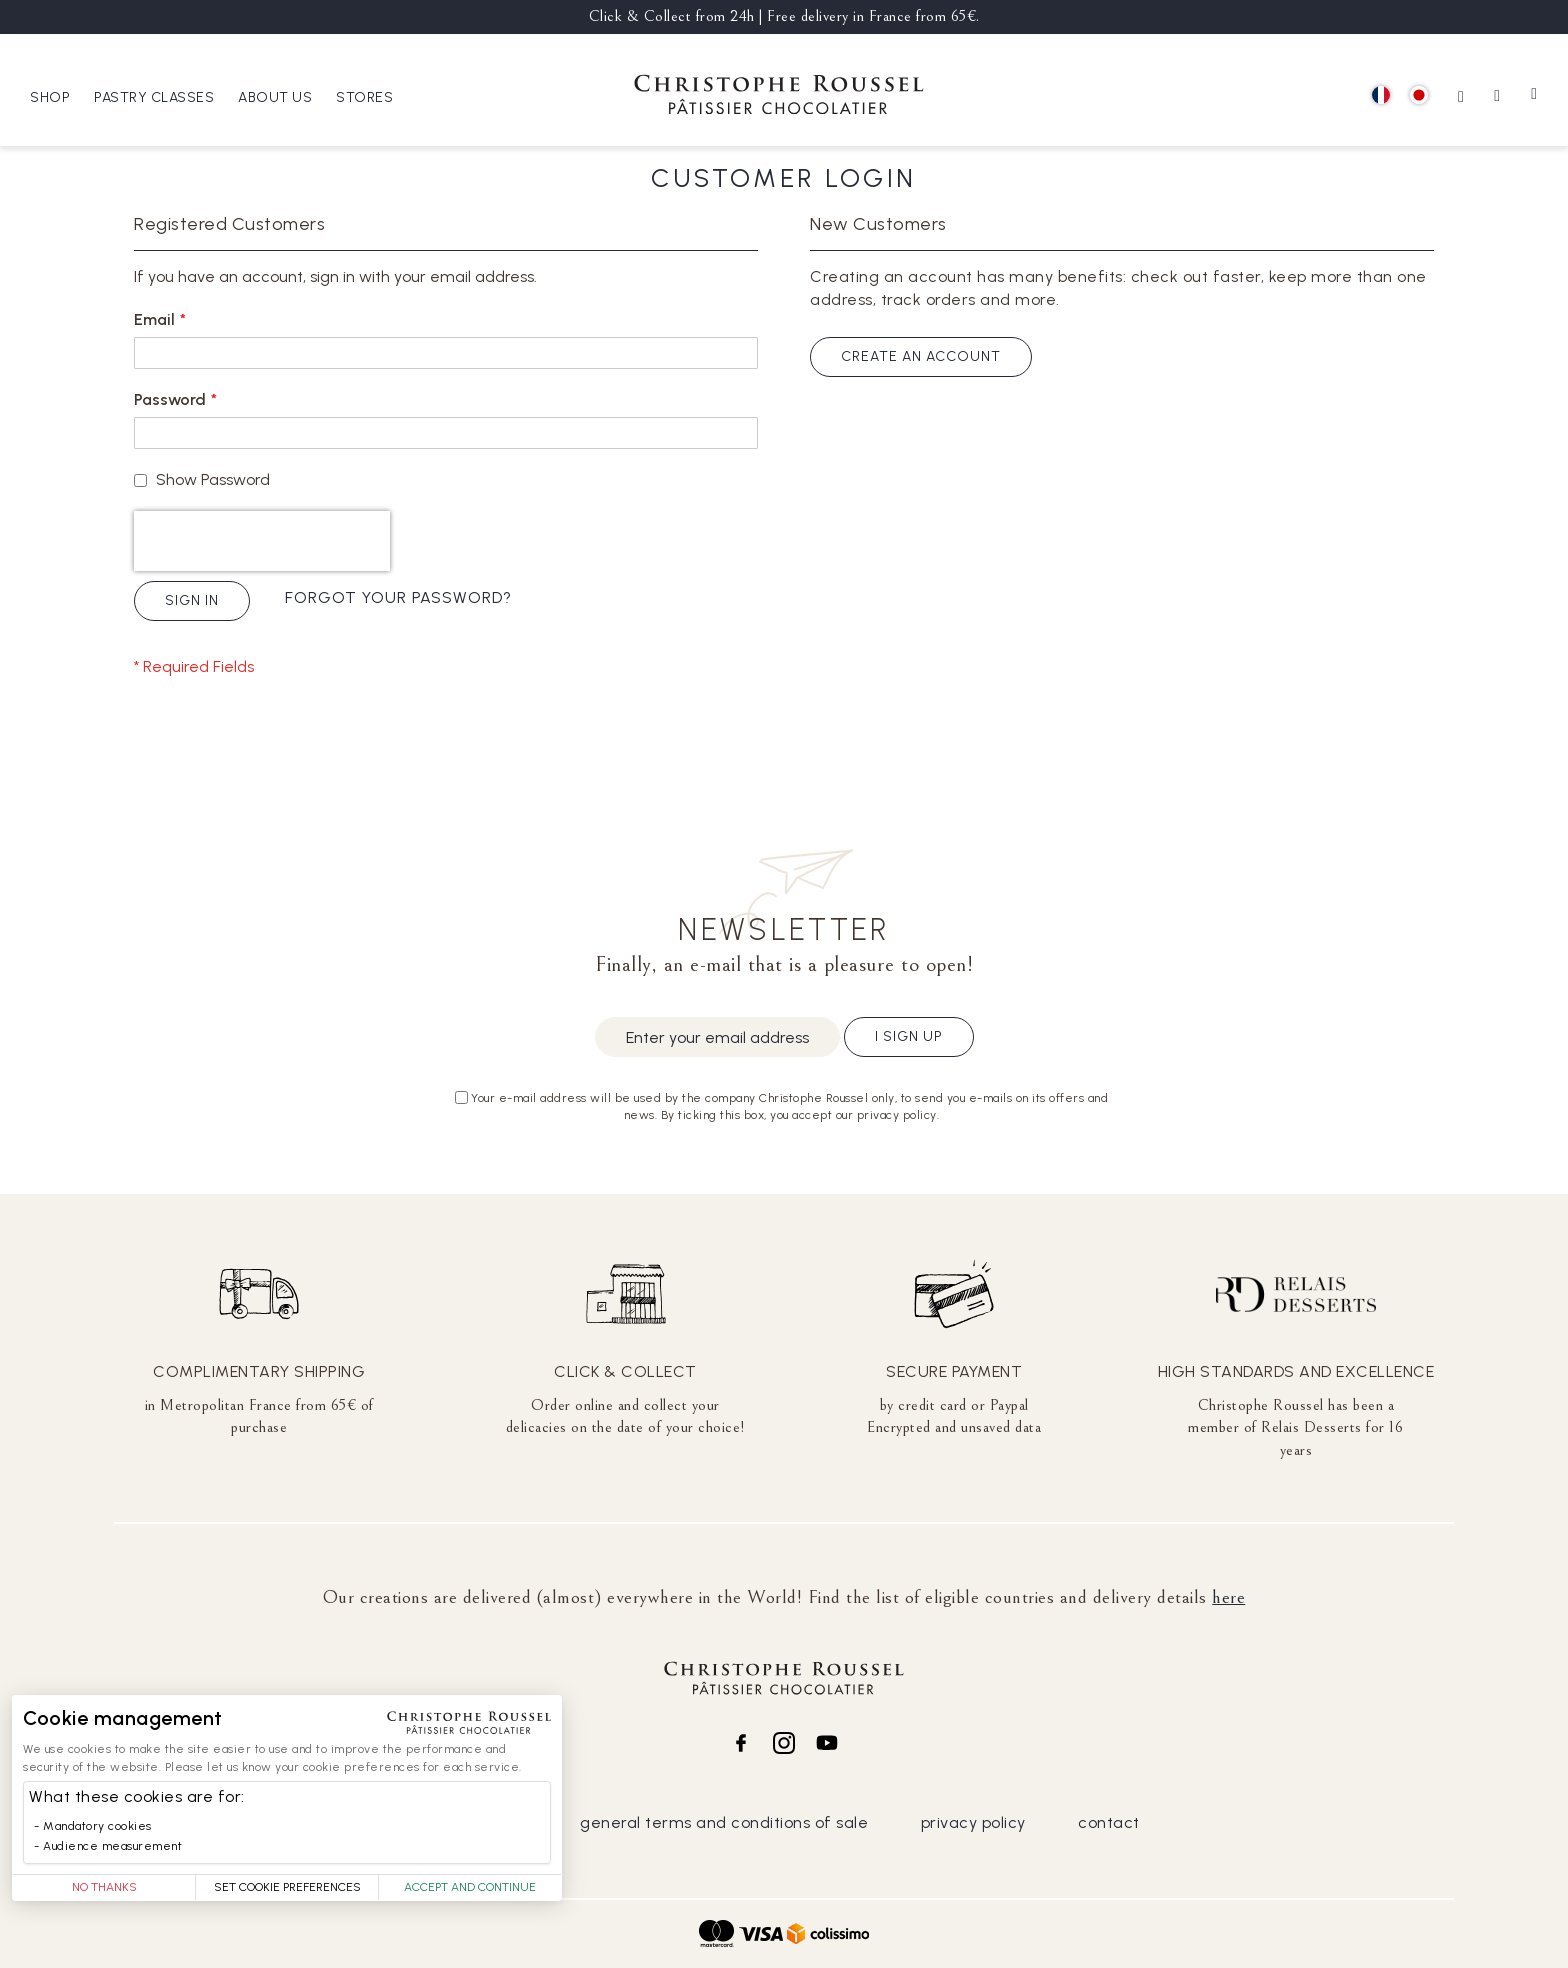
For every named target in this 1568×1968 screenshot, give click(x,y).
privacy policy (973, 1822)
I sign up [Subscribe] (909, 1036)
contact (1109, 1822)
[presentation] (262, 541)
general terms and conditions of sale (724, 1822)
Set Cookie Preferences (287, 1887)
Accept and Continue (470, 1887)
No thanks (104, 1887)
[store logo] (779, 97)
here (1228, 1597)
